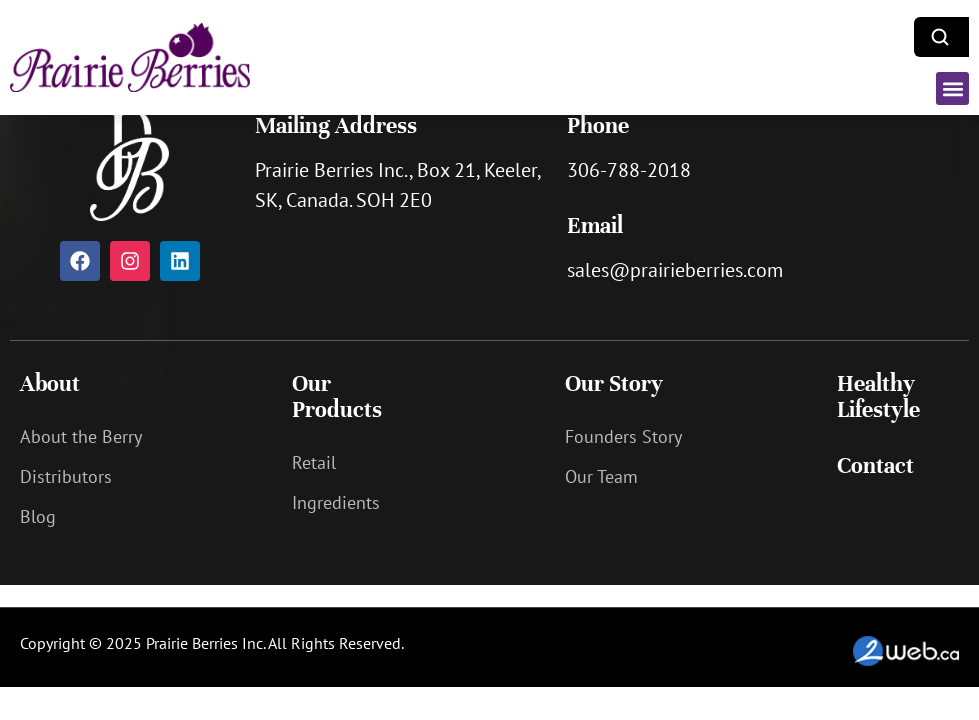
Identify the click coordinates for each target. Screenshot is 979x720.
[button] (952, 88)
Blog (38, 516)
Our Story (614, 383)
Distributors (66, 476)
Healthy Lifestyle (878, 396)
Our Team (601, 476)
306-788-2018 (629, 170)
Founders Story (623, 436)
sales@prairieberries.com (675, 270)
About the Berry (81, 436)
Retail (314, 462)
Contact (875, 465)
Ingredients (336, 502)
